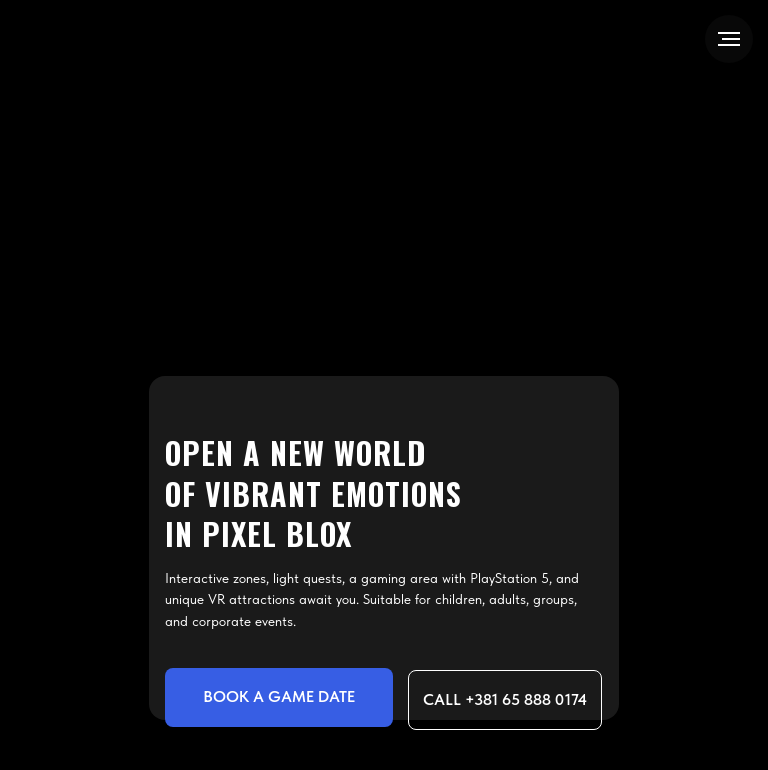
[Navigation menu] (729, 39)
